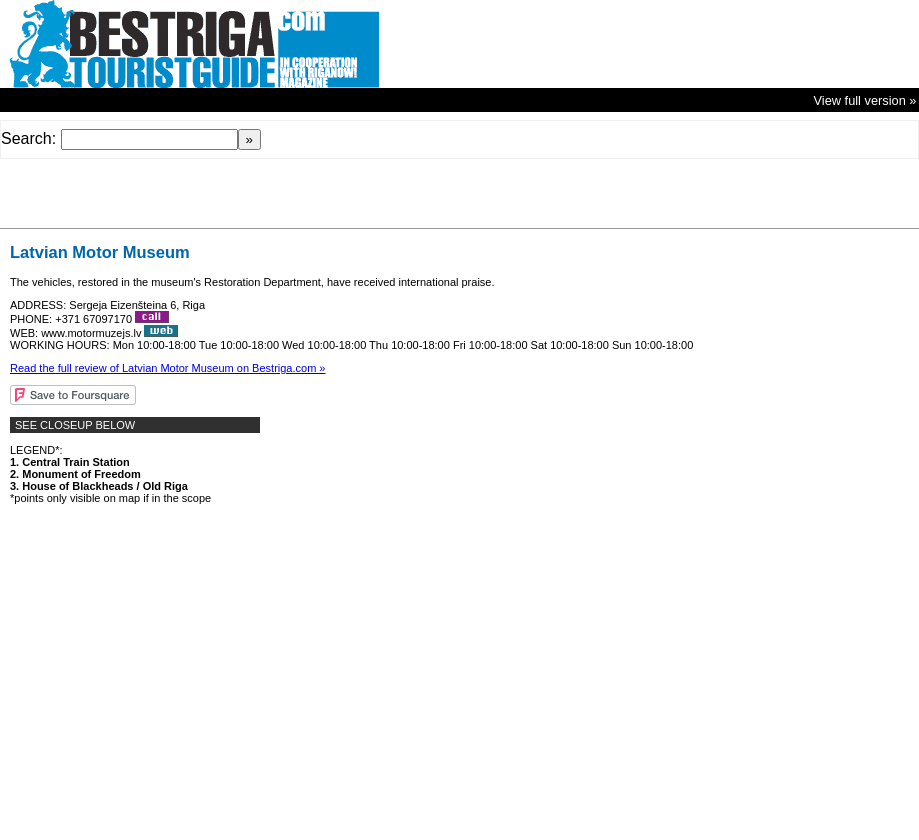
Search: (28, 138)
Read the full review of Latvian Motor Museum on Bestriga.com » (167, 368)
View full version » (865, 100)
